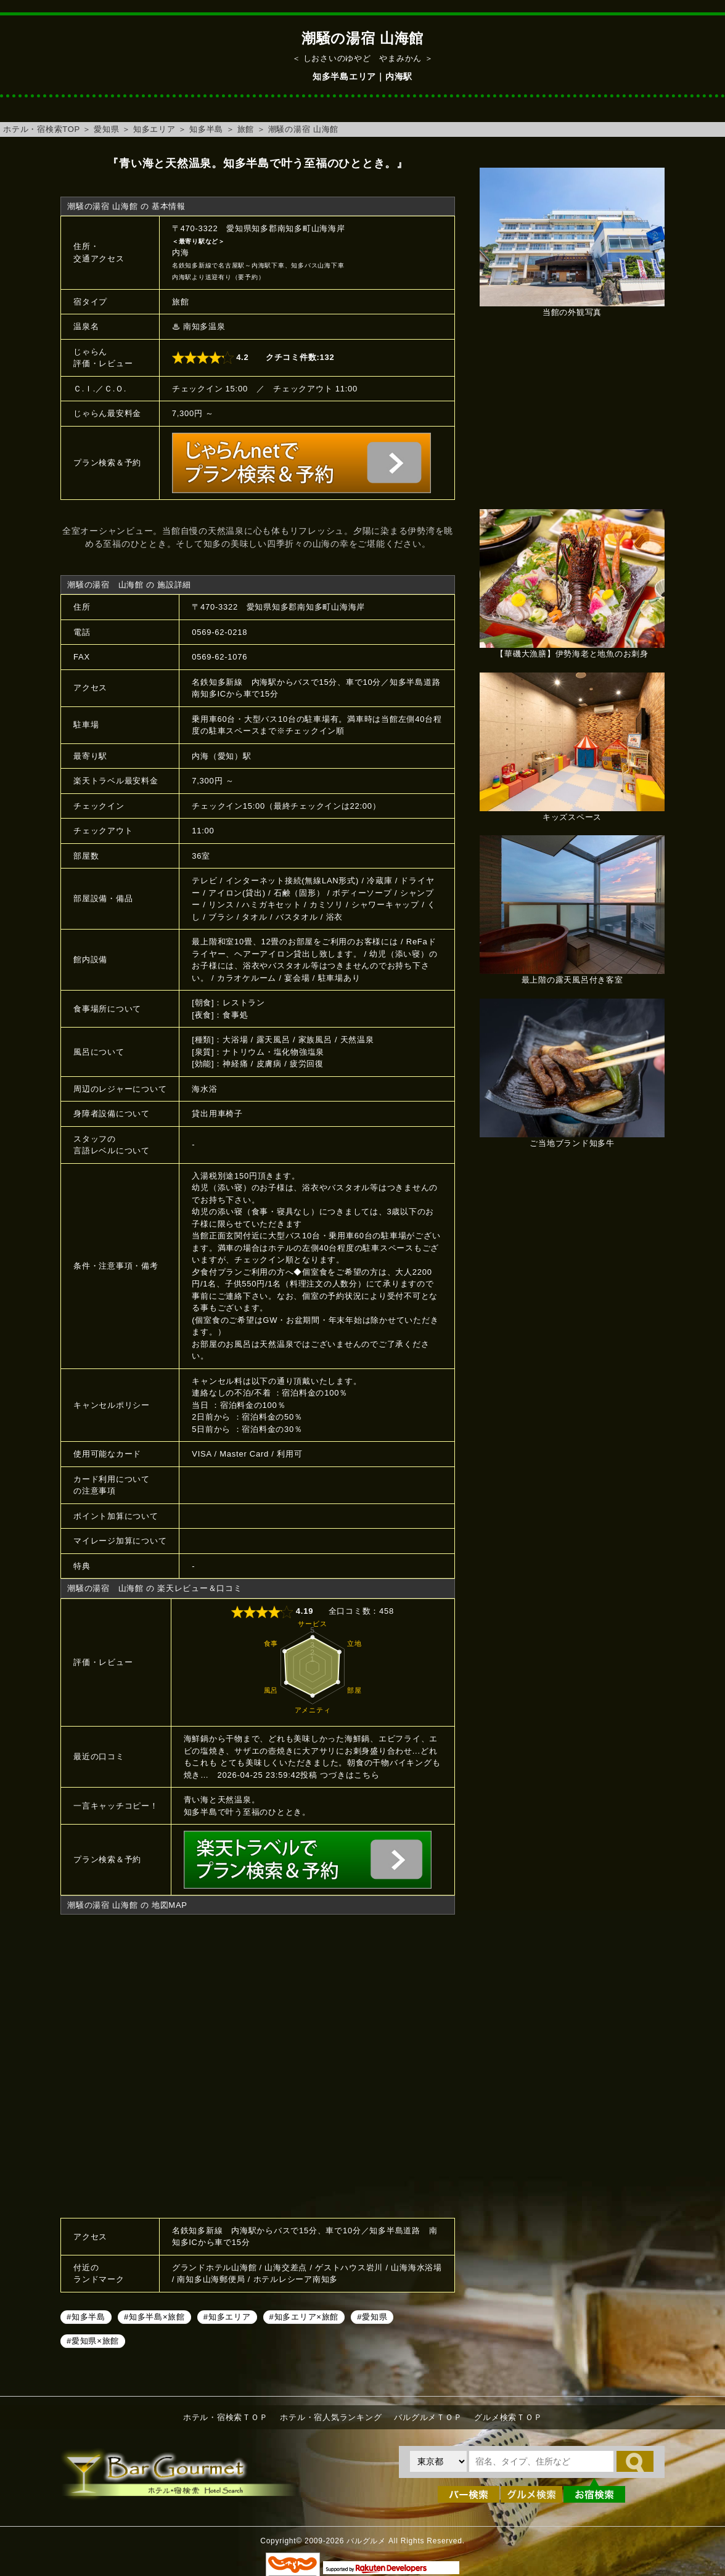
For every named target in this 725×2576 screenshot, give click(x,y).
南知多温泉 (204, 326)
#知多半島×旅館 (154, 2316)
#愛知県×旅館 (93, 2340)
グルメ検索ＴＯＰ (508, 2417)
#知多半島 (86, 2316)
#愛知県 (372, 2316)
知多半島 (206, 129)
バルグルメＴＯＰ (428, 2417)
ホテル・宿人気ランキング (331, 2417)
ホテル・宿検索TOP (41, 129)
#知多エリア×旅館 (304, 2316)
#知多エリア (227, 2316)
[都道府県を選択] (438, 2461)
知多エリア (154, 129)
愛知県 (106, 129)
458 (386, 1611)
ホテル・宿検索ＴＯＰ (225, 2417)
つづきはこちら (349, 1775)
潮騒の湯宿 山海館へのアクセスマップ (257, 2064)
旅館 (246, 129)
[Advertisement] (572, 420)
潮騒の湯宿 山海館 (303, 129)
